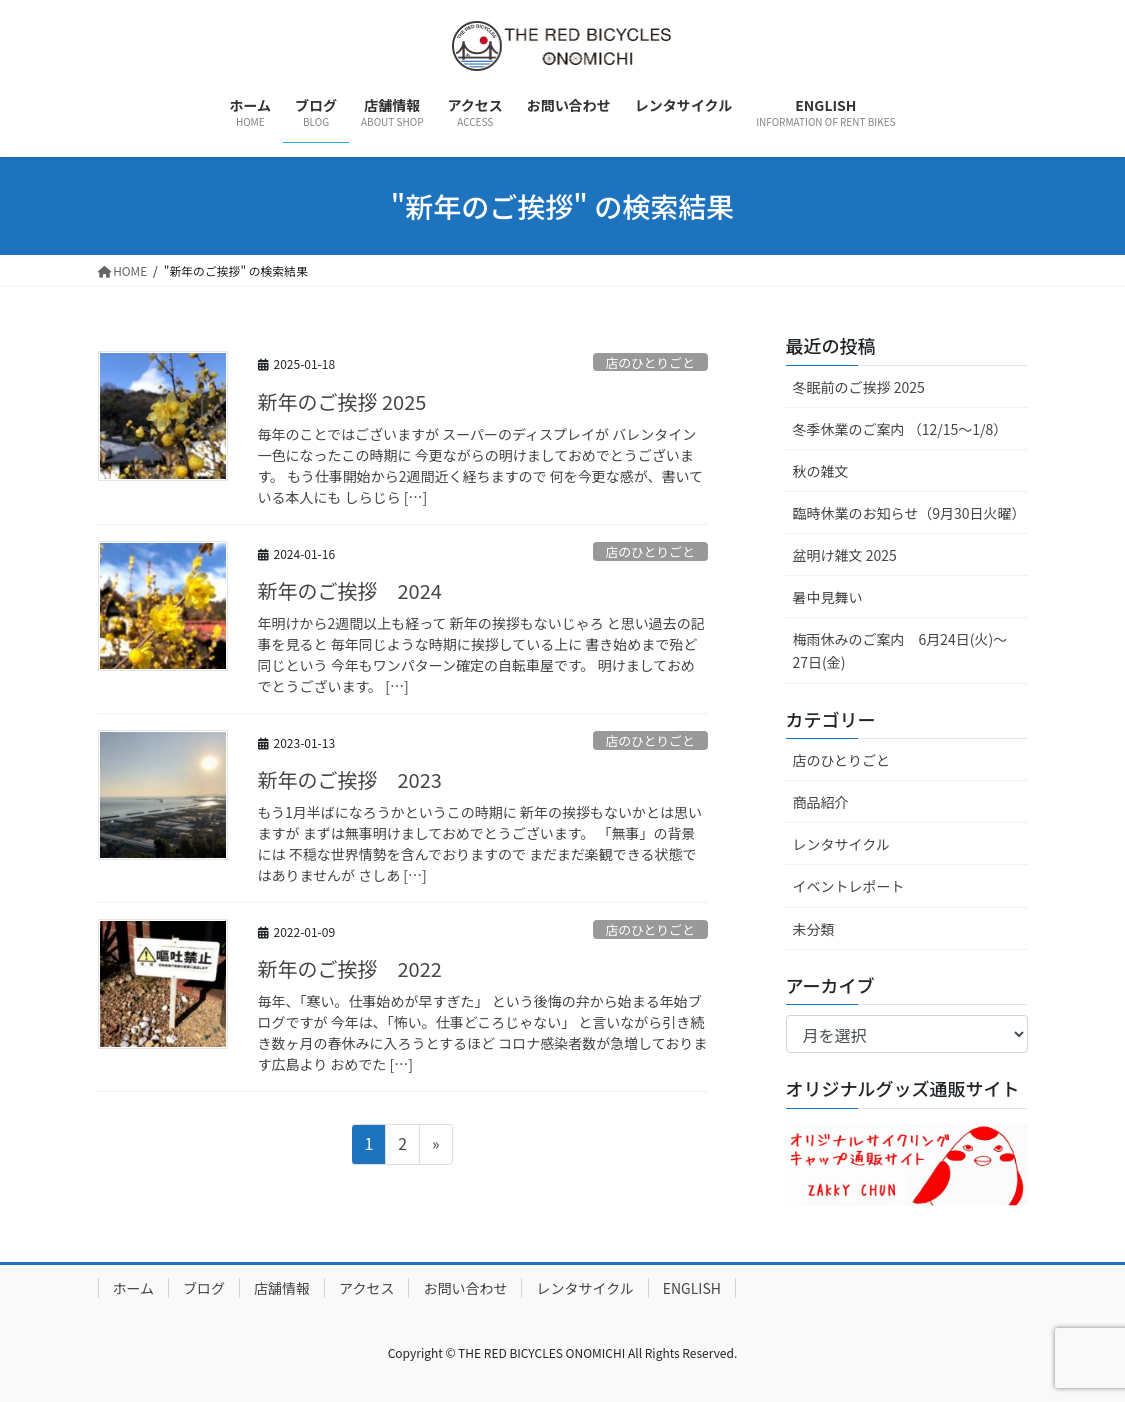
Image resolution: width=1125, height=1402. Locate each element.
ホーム (134, 1288)
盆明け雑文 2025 (845, 555)
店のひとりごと (650, 361)
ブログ (204, 1288)
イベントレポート (849, 886)
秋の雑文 (821, 471)
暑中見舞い (828, 597)
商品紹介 (821, 802)
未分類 (814, 928)
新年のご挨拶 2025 (342, 401)
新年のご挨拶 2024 (350, 590)
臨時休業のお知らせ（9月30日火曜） (909, 513)
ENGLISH (692, 1288)
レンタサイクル (841, 844)
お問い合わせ (465, 1288)
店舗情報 (282, 1288)
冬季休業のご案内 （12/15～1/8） (900, 428)
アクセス (366, 1288)
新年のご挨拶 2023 (350, 780)
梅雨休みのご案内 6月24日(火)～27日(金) (900, 650)
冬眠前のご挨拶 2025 (859, 386)
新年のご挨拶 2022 (350, 970)
